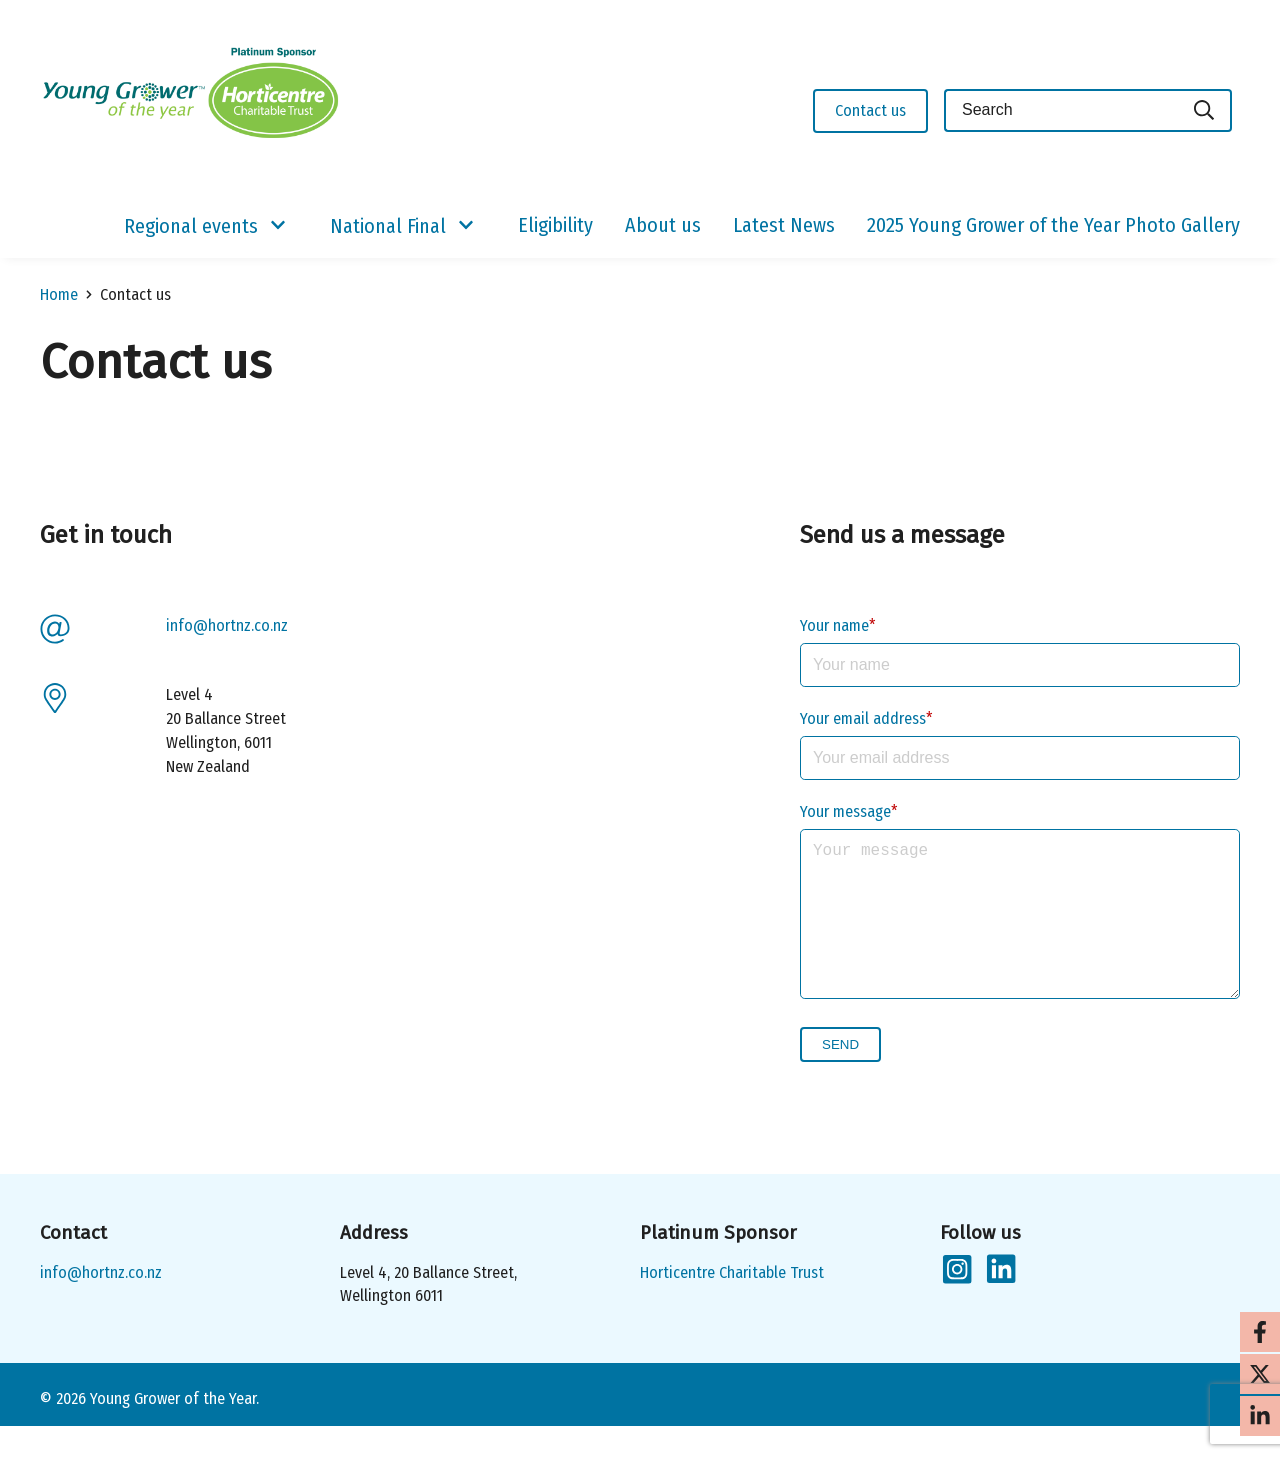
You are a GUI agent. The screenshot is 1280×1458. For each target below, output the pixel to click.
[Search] (1205, 110)
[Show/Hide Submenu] (278, 226)
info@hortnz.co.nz (227, 625)
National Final (388, 226)
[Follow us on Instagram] (956, 1302)
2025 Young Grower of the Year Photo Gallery (1053, 225)
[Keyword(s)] (1061, 110)
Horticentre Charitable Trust (732, 1304)
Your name (834, 625)
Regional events (191, 226)
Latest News (784, 225)
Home (59, 294)
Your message (845, 811)
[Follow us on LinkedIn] (1000, 1302)
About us (663, 225)
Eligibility (555, 225)
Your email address (863, 718)
